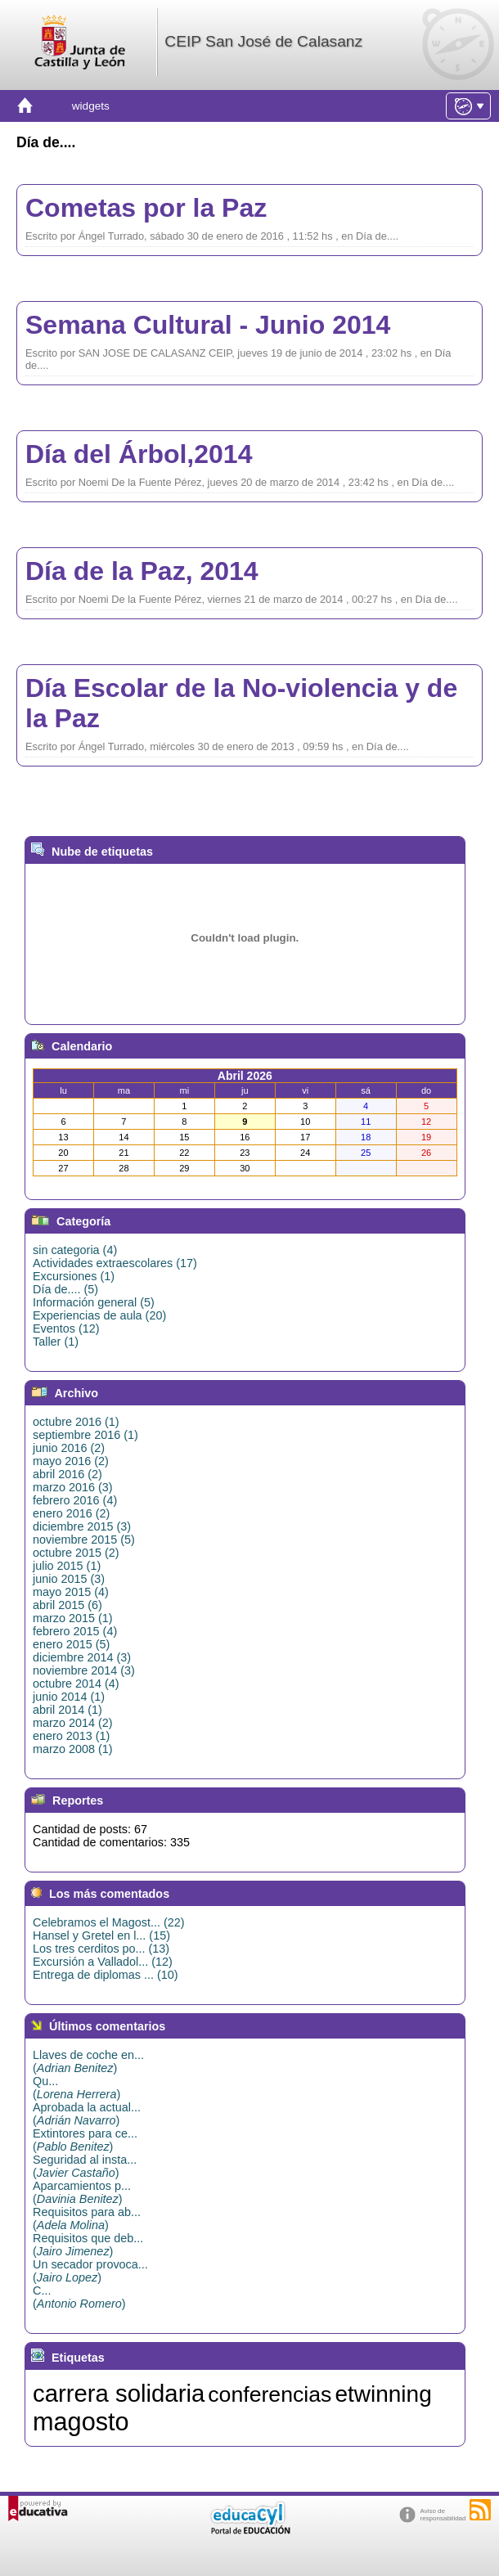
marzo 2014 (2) (73, 1722)
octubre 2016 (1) (76, 1421)
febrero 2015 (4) (75, 1631)
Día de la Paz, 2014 (141, 571)
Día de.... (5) (65, 1289)
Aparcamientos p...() (82, 2192)
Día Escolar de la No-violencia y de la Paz (241, 703)
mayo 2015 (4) (71, 1591)
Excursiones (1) (74, 1276)
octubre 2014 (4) (76, 1683)
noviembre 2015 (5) (84, 1539)
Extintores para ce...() (85, 2140)
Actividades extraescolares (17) (115, 1263)
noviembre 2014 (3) (84, 1670)
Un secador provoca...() (90, 2271)
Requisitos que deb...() (88, 2245)
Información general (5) (94, 1302)
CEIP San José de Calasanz (263, 41)
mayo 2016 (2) (71, 1461)
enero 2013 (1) (71, 1735)
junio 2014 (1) (69, 1696)
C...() (79, 2297)
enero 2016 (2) (71, 1513)
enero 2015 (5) (71, 1644)
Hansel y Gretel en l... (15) (101, 1935)
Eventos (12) (66, 1328)
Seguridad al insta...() (85, 2166)
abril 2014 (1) (67, 1709)
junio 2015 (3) (69, 1578)
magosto (81, 2421)
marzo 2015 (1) (73, 1618)
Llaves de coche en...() (88, 2061)
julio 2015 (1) (67, 1565)
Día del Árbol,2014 (138, 454)
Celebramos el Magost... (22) (109, 1922)
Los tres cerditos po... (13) (101, 1948)
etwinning (383, 2394)
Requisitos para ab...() (87, 2218)
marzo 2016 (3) (73, 1487)
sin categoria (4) (75, 1250)
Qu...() (76, 2088)
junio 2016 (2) (69, 1447)
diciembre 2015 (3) (82, 1526)
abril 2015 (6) (67, 1605)
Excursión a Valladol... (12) (103, 1961)
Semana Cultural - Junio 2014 (207, 324)
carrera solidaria (119, 2393)
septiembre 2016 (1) (85, 1434)
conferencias (269, 2394)
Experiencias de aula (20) (99, 1315)
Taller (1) (56, 1341)
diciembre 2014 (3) (82, 1657)
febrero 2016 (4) (75, 1500)
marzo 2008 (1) (73, 1749)
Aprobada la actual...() (87, 2114)
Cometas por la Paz (146, 208)
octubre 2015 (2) (76, 1552)
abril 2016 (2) (67, 1474)
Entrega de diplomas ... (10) (105, 1974)
